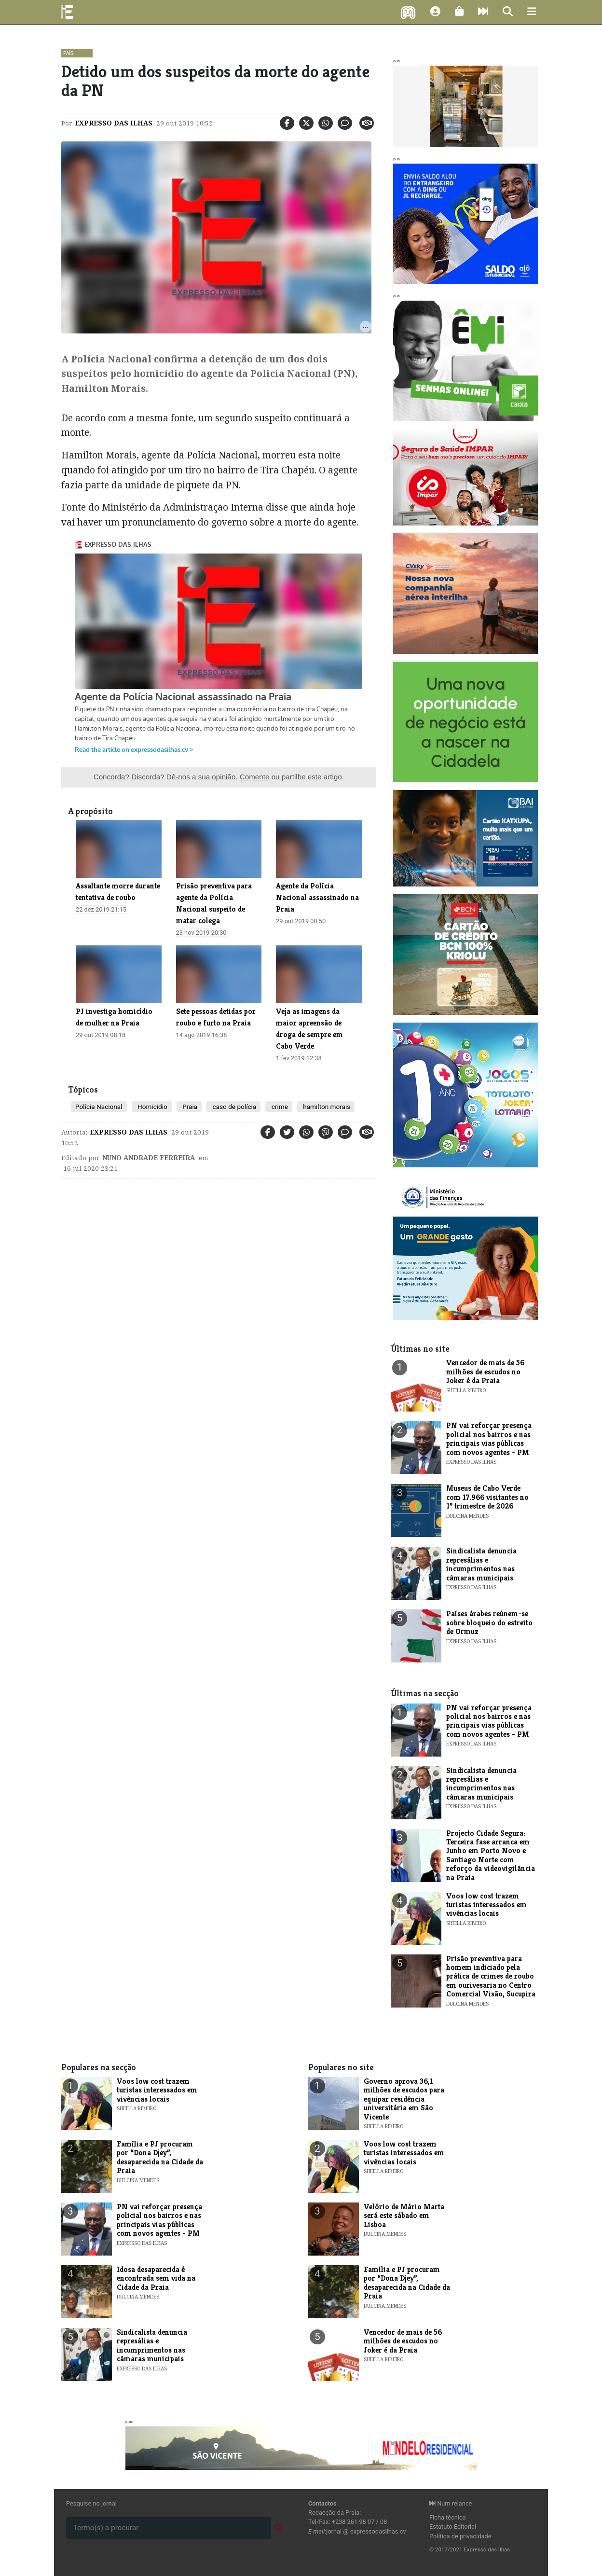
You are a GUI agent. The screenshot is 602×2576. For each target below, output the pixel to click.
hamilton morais (325, 1106)
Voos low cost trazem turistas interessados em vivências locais (486, 1905)
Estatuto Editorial (452, 2526)
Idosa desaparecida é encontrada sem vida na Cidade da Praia (156, 2278)
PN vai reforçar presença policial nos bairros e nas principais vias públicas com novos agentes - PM (489, 1438)
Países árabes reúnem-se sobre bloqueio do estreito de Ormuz (489, 1622)
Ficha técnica (447, 2517)
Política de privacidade (460, 2536)
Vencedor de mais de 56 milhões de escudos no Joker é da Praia (485, 1371)
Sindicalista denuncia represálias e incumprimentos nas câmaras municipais (481, 1564)
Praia (189, 1106)
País (68, 53)
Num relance (450, 2503)
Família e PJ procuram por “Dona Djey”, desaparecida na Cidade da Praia (160, 2157)
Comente (255, 777)
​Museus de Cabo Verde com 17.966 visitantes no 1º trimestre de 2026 (487, 1497)
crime (279, 1106)
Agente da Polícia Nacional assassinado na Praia (317, 897)
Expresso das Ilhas (113, 123)
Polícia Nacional (99, 1106)
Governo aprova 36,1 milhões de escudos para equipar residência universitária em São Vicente (404, 2099)
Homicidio (151, 1106)
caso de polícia (233, 1106)
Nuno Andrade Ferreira (148, 1157)
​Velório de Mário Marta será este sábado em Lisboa (404, 2216)
